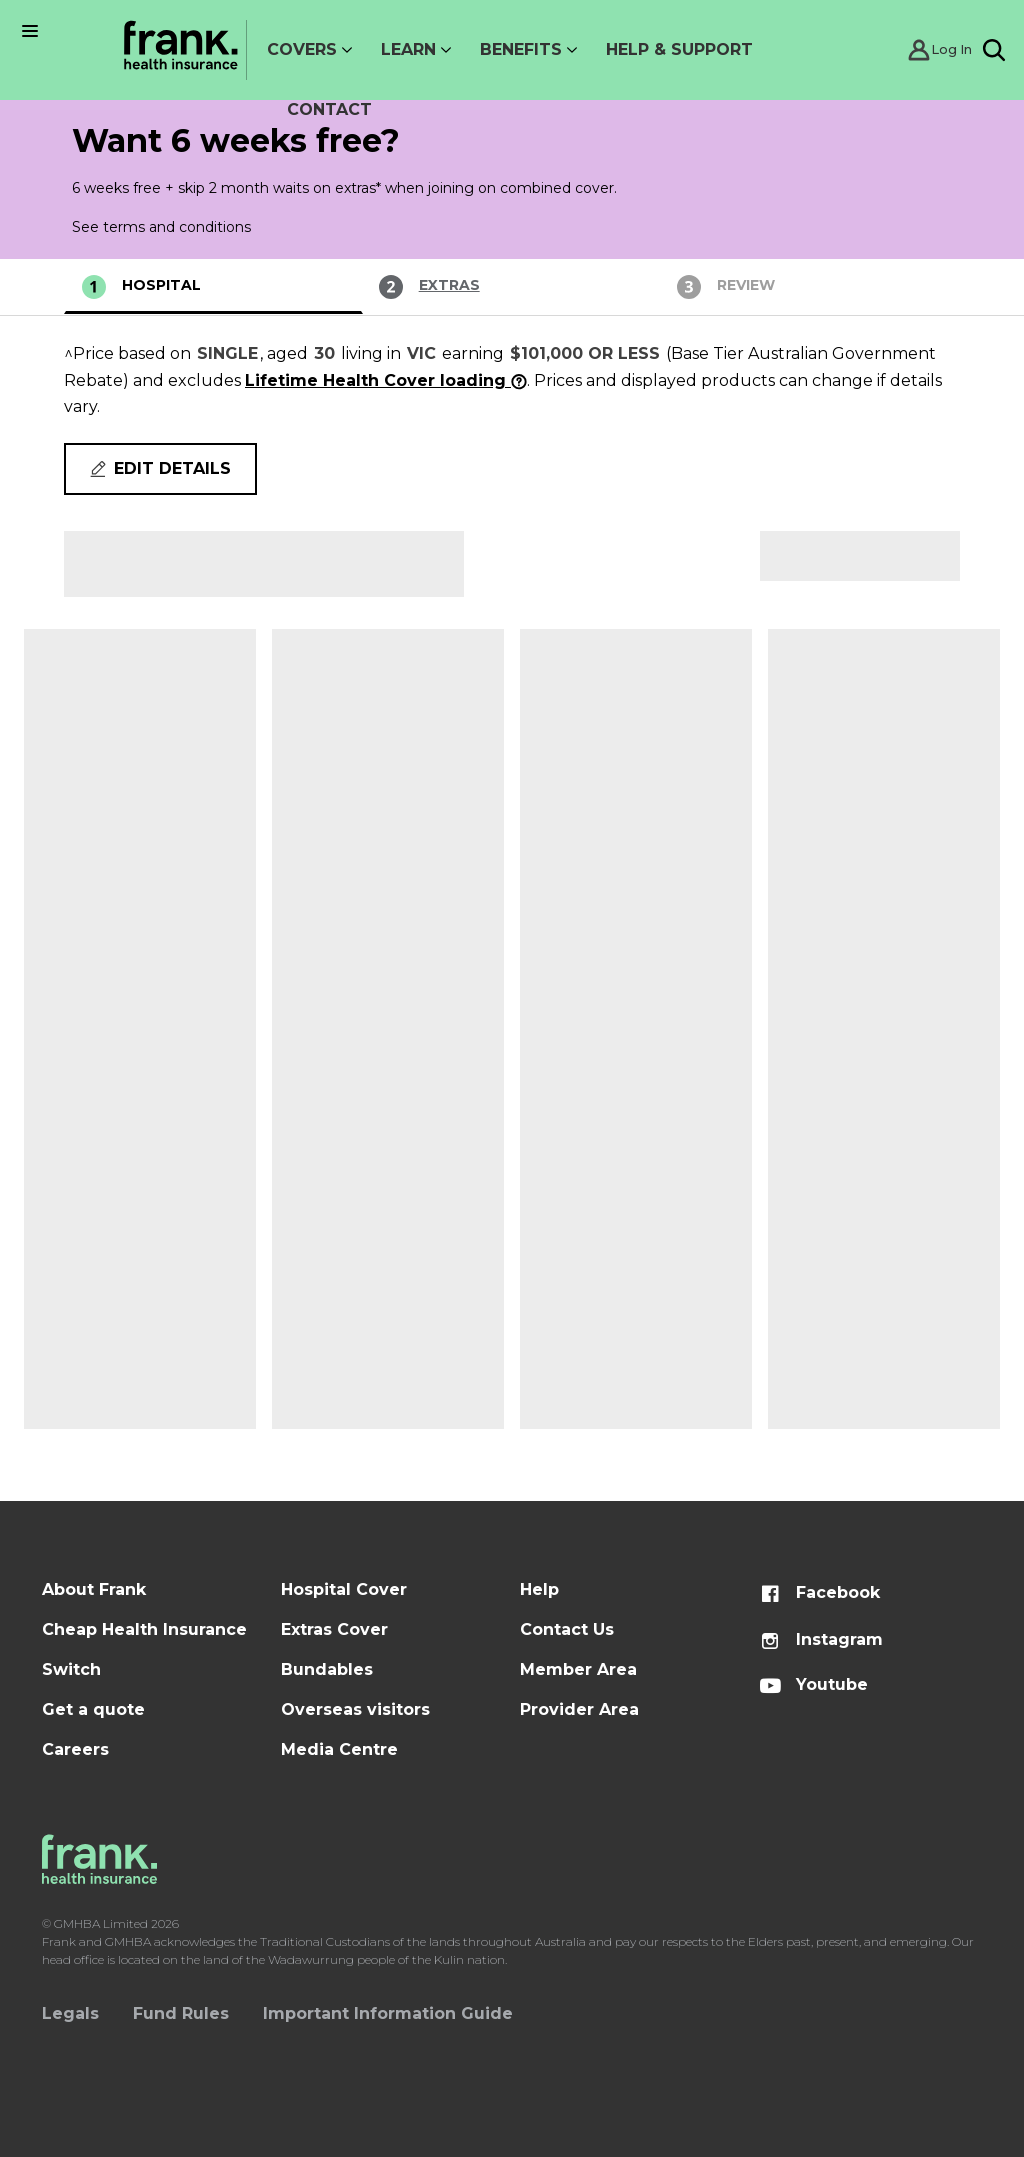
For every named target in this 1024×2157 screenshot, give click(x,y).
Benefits (521, 49)
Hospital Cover (344, 1589)
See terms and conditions (161, 227)
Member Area (578, 1669)
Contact (329, 109)
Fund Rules (181, 2013)
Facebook (819, 1592)
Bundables (327, 1669)
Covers (302, 49)
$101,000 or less (585, 353)
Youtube (813, 1684)
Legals (70, 2013)
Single (227, 353)
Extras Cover (334, 1629)
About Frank (94, 1589)
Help (539, 1589)
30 (324, 353)
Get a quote (93, 1709)
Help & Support (679, 49)
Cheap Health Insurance (144, 1629)
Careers (75, 1749)
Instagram (821, 1639)
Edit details (160, 468)
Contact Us (567, 1629)
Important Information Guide (388, 2013)
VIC (421, 353)
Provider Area (579, 1709)
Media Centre (339, 1749)
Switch (71, 1669)
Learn (408, 49)
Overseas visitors (355, 1709)
